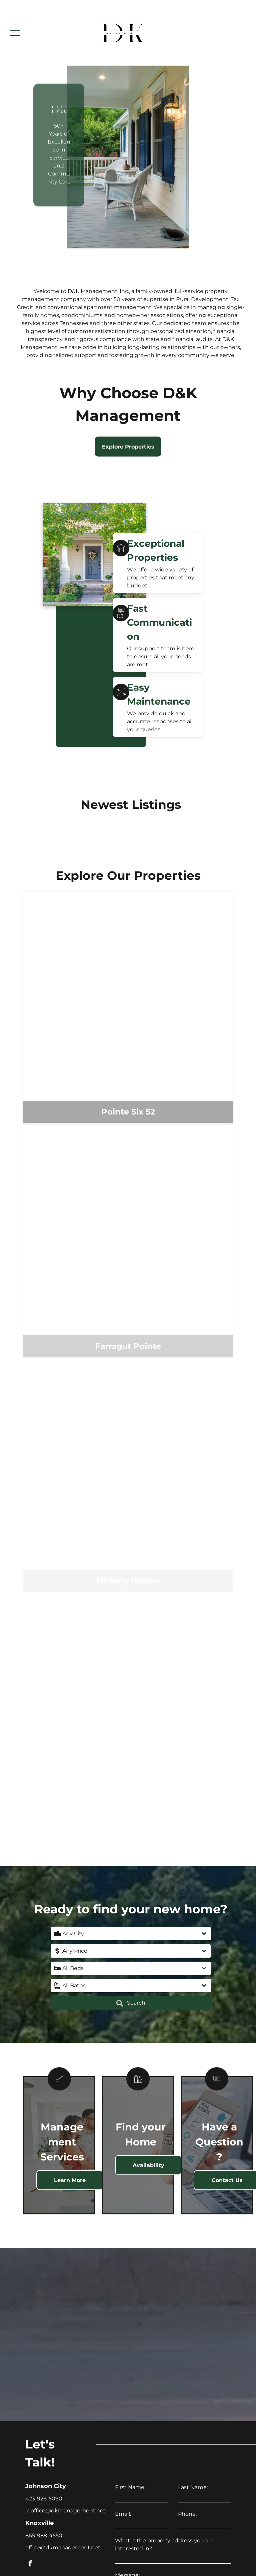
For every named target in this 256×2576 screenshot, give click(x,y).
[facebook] (30, 2564)
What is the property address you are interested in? (164, 2544)
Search (130, 2003)
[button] (131, 1933)
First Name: (130, 2487)
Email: (123, 2514)
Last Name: (193, 2487)
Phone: (187, 2514)
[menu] (14, 33)
